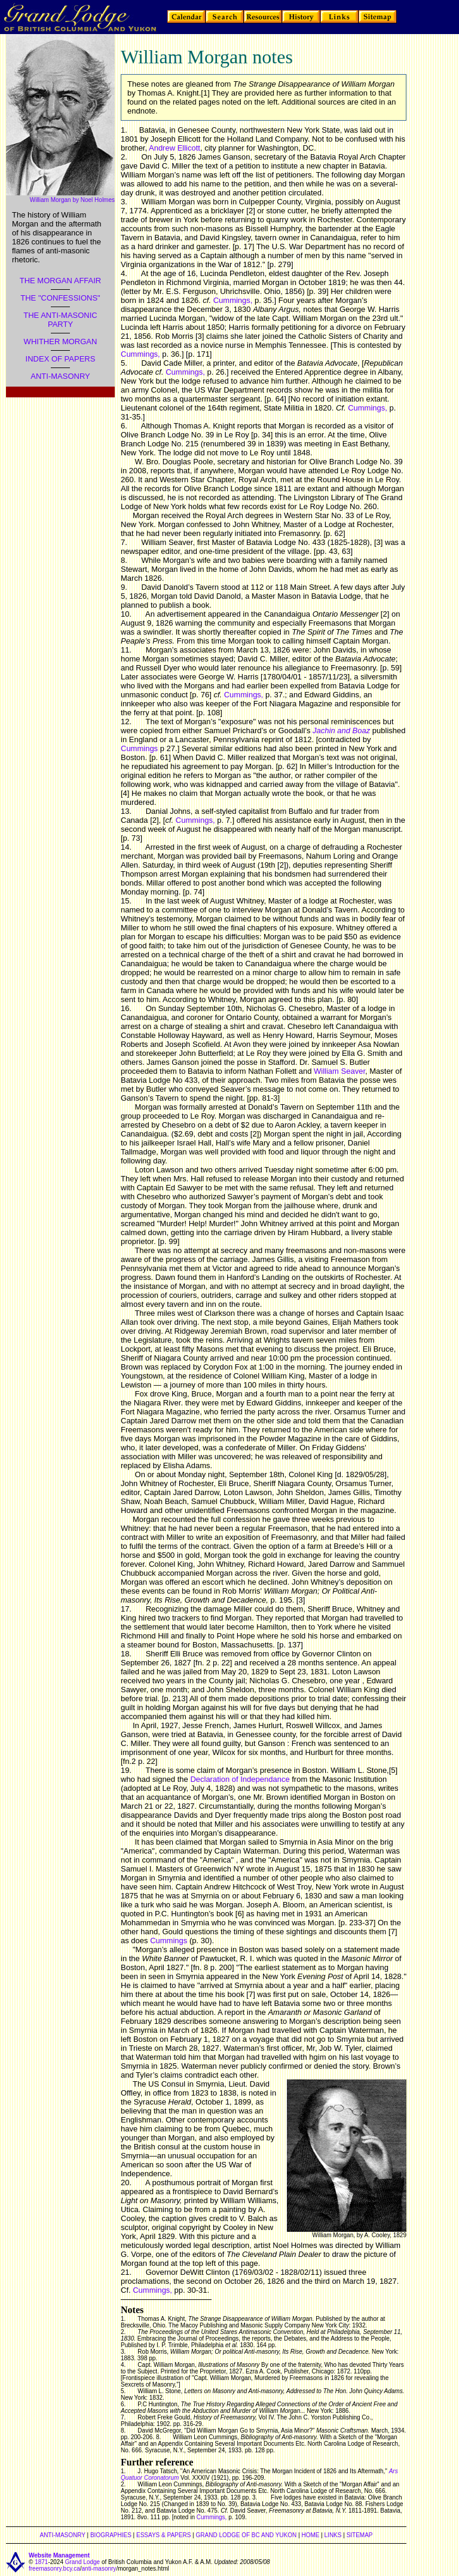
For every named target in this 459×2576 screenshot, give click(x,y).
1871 (41, 2562)
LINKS (333, 2535)
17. (126, 1608)
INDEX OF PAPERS (61, 358)
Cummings (139, 748)
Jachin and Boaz (341, 730)
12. (126, 721)
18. (126, 1653)
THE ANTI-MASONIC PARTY (60, 320)
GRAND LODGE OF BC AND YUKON (246, 2535)
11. (126, 649)
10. (126, 613)
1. (124, 129)
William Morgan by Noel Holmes (72, 200)
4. (124, 273)
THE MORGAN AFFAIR (61, 280)
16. (126, 1008)
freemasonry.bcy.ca (54, 2568)
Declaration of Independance (239, 1779)
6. (124, 425)
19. (126, 1770)
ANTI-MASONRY (60, 376)
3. (124, 201)
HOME (310, 2535)
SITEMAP (360, 2535)
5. (124, 363)
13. (126, 811)
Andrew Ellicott (174, 147)
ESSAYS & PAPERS (163, 2535)
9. (124, 587)
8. (124, 560)
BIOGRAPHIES (110, 2535)
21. (126, 2272)
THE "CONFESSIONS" (60, 297)
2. (124, 156)
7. (124, 542)
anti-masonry (99, 2568)
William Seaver (339, 1071)
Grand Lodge (82, 2562)
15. (126, 900)
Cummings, (233, 300)
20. (126, 2182)
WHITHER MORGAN (60, 341)
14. (126, 847)
